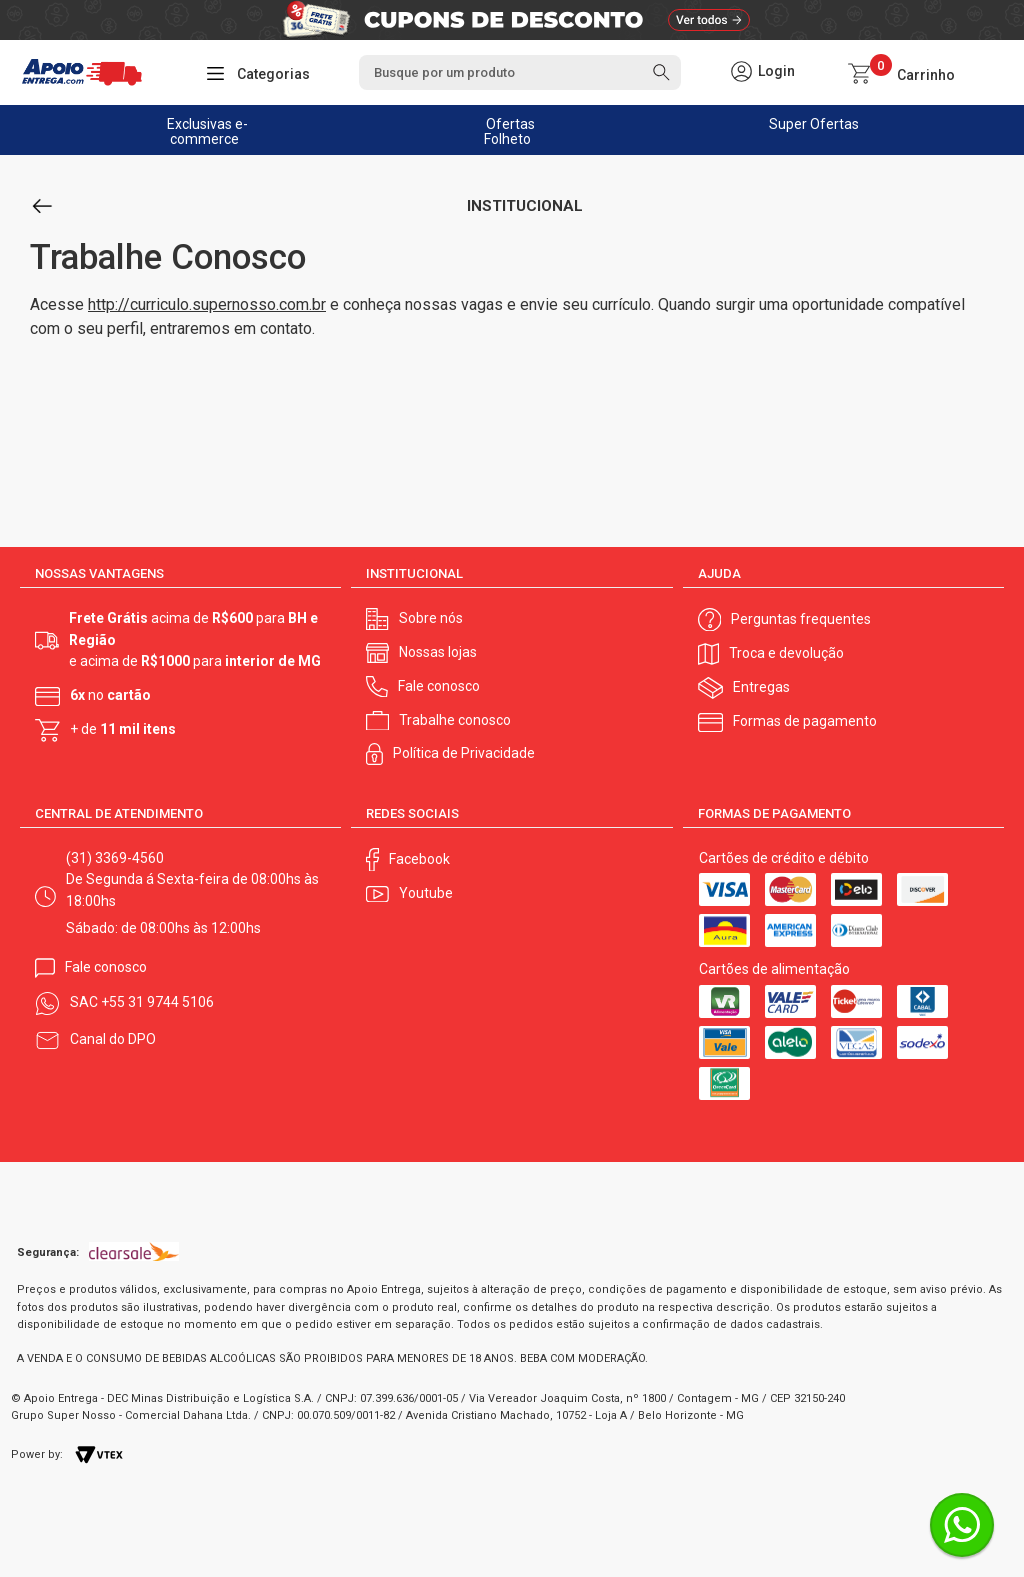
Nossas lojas (438, 652)
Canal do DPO (113, 1039)
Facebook (419, 859)
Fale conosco (439, 686)
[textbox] (520, 72)
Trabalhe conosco (455, 720)
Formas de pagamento (805, 721)
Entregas (761, 687)
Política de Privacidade (464, 753)
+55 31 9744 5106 (157, 1002)
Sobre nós (431, 618)
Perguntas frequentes (801, 619)
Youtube (426, 893)
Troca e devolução (786, 653)
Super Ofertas (814, 124)
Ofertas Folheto (509, 131)
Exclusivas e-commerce (207, 131)
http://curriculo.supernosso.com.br (207, 304)
